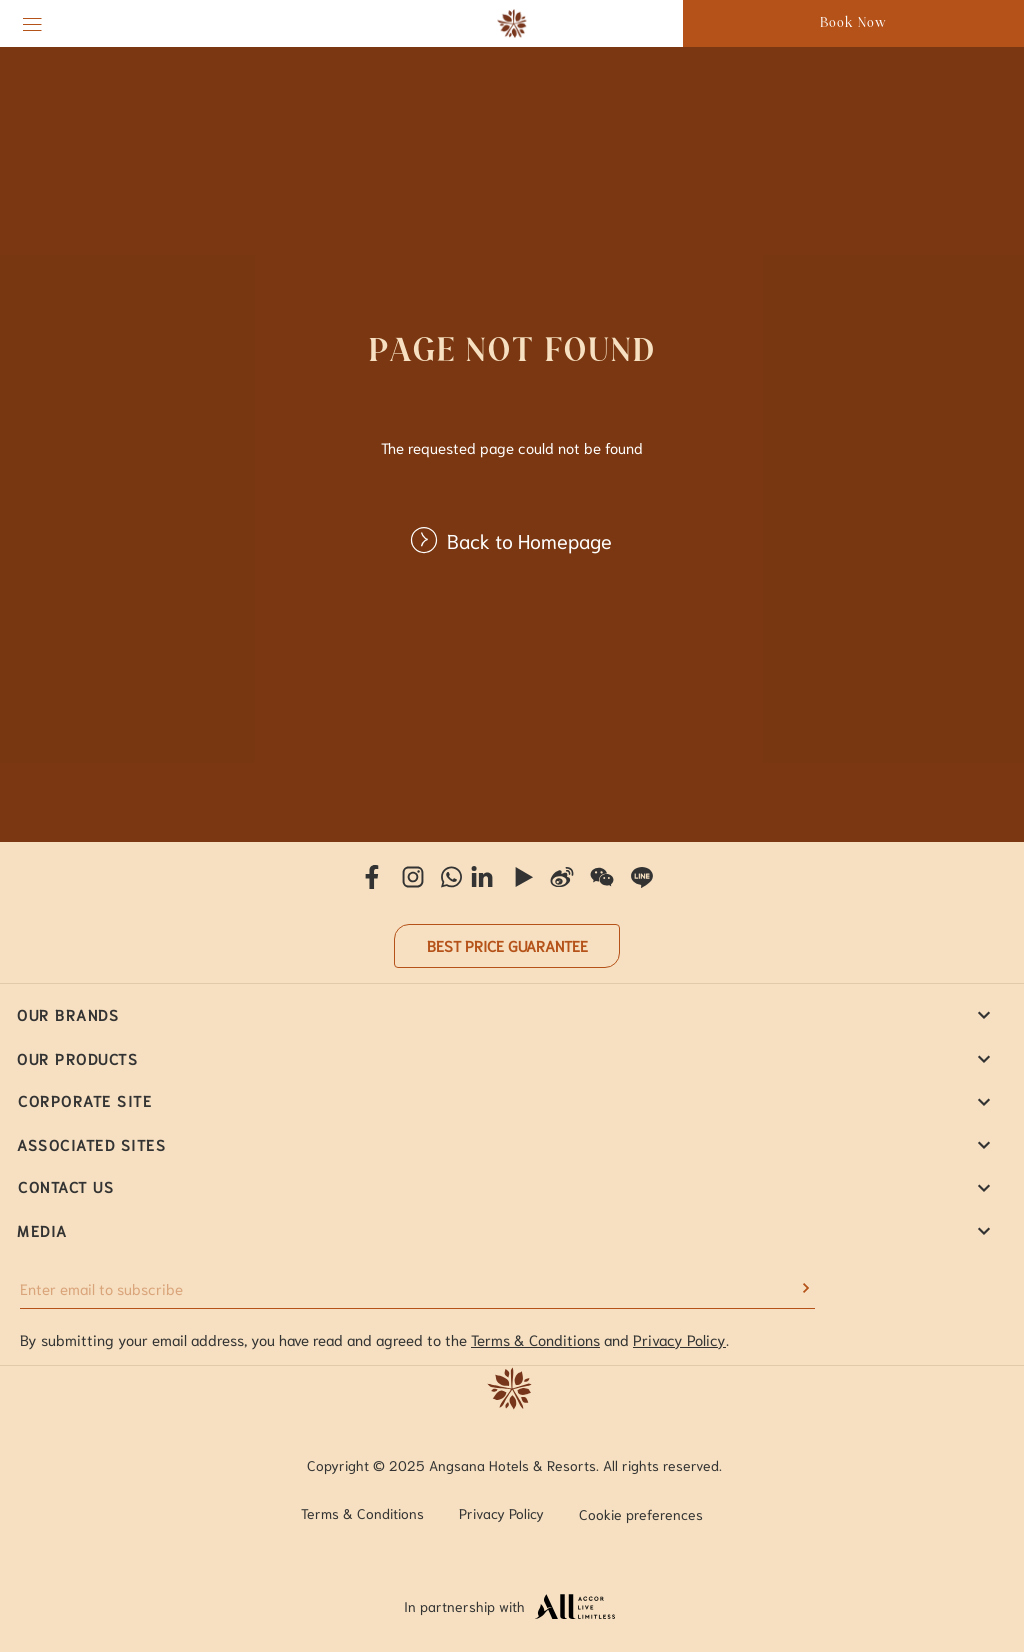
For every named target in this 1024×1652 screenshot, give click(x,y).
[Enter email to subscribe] (402, 1288)
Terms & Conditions (535, 1339)
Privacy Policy (679, 1339)
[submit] (800, 1288)
